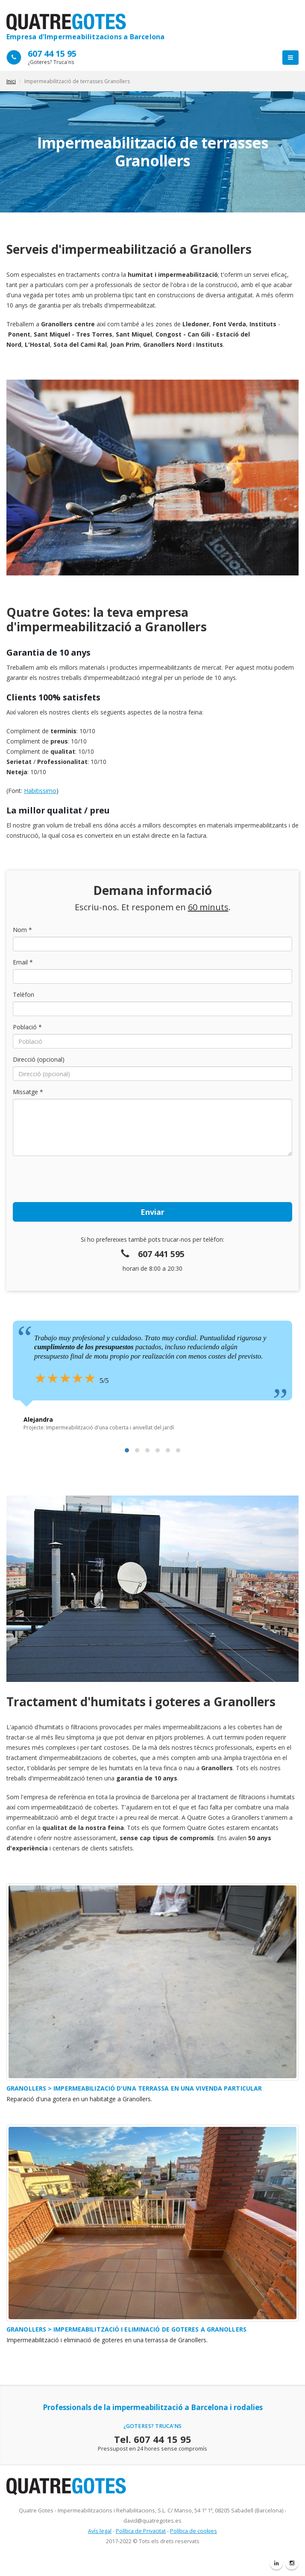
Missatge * (28, 1092)
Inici (11, 81)
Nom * (22, 930)
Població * (27, 1027)
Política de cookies (193, 2531)
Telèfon (23, 994)
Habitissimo (40, 791)
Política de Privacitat (141, 2531)
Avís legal (99, 2531)
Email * (23, 962)
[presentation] (78, 1179)
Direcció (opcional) (39, 1059)
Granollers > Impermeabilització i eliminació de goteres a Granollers (126, 2329)
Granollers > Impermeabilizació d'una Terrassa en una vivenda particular (134, 2088)
